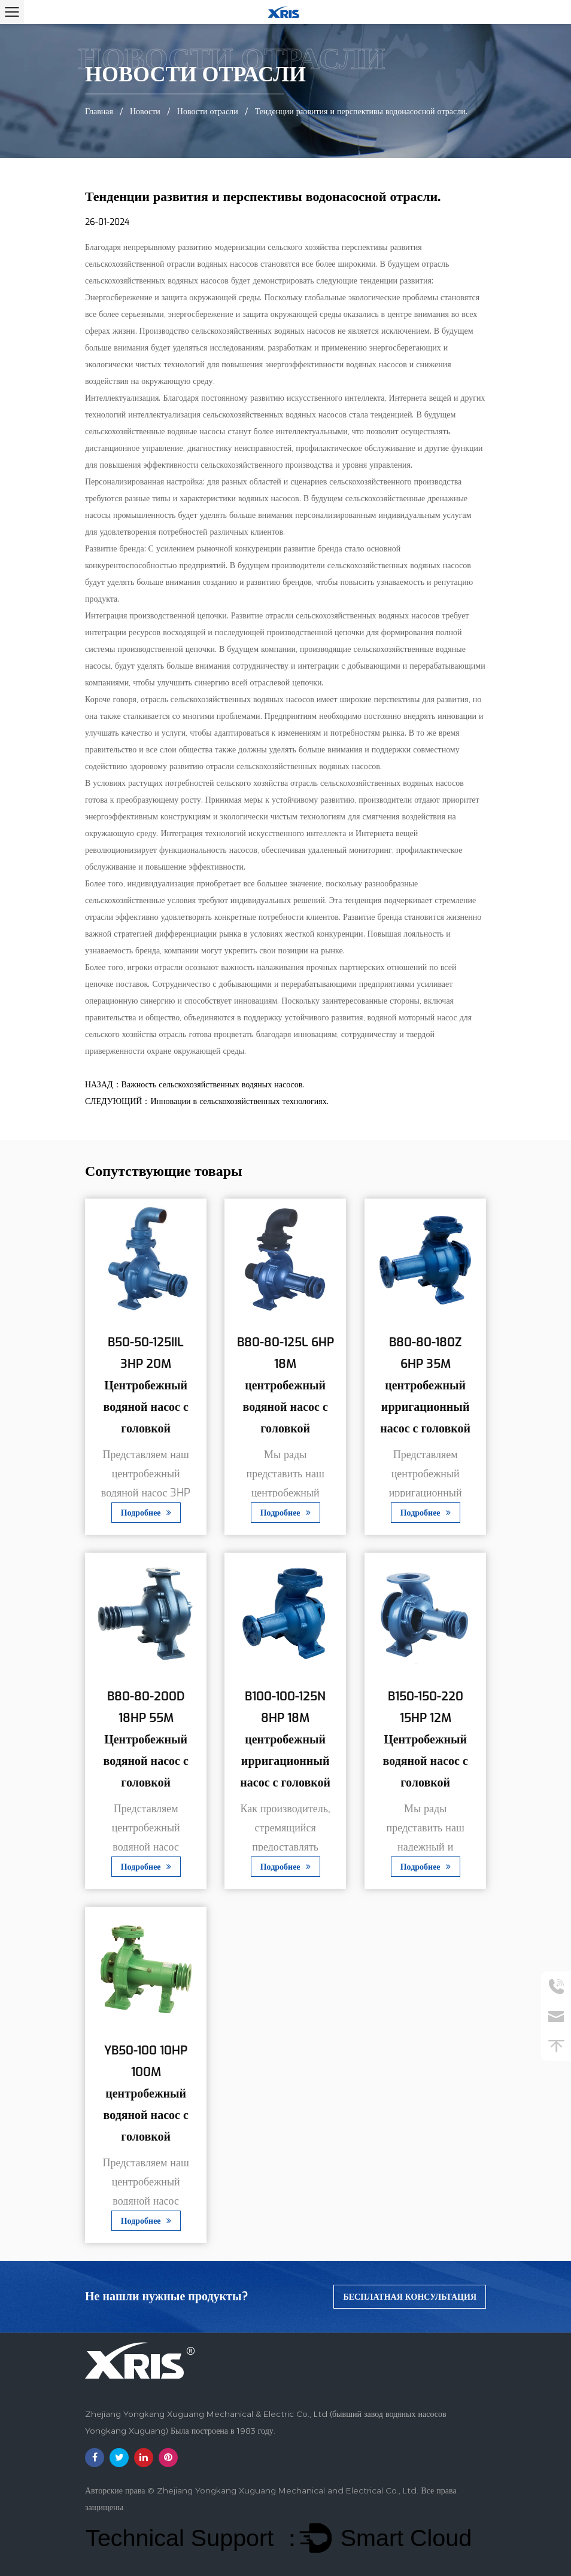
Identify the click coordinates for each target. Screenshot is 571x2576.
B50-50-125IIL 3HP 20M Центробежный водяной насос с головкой (146, 1386)
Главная (99, 111)
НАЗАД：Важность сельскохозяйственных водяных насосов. (194, 1084)
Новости (145, 111)
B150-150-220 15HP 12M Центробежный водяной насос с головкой (424, 1739)
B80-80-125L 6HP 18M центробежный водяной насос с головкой (285, 1386)
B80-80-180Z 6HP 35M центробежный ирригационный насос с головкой (425, 1386)
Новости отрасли (207, 111)
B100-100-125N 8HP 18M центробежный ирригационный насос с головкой (286, 1739)
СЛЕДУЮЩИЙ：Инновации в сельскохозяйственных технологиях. (207, 1101)
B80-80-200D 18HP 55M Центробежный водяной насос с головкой (146, 1739)
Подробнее (146, 1513)
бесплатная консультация (409, 2297)
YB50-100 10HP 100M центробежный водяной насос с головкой (146, 2093)
